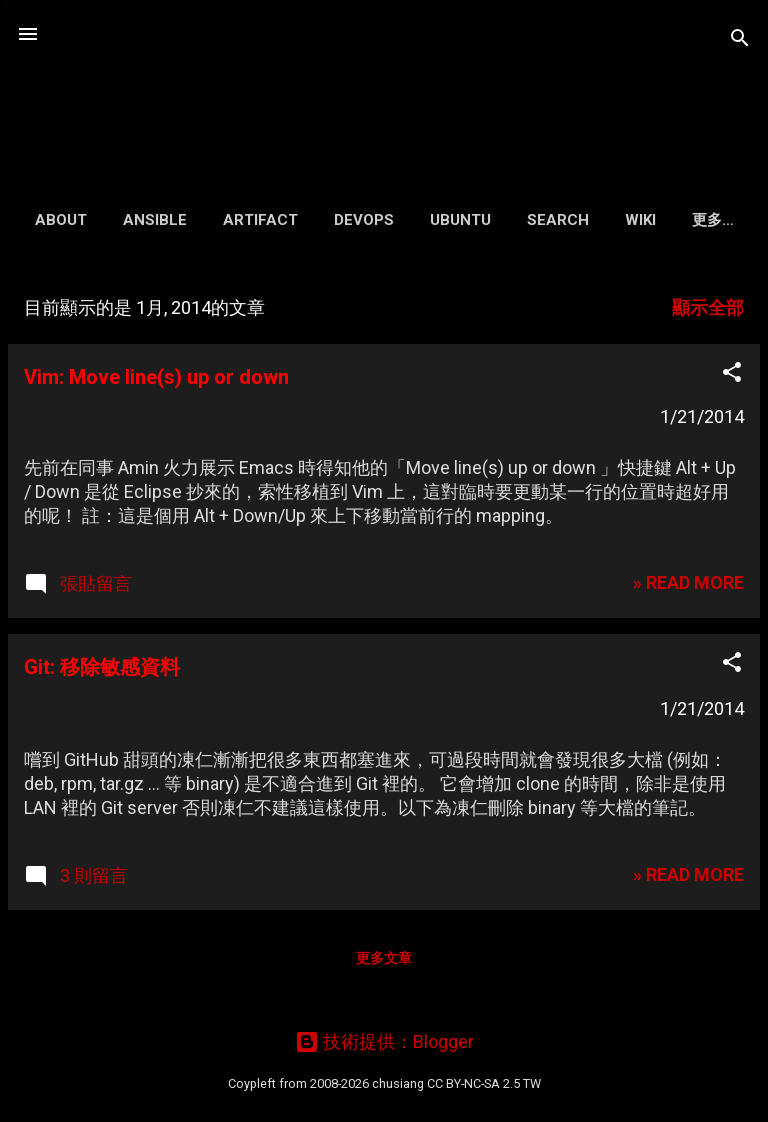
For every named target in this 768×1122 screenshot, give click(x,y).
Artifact (260, 220)
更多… (713, 220)
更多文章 (384, 958)
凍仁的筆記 (384, 84)
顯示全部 (708, 307)
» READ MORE (688, 582)
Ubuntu (460, 220)
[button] (732, 375)
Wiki (640, 220)
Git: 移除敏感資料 (102, 667)
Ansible (155, 220)
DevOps (364, 220)
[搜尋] (740, 40)
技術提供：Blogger (384, 1041)
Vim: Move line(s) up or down (156, 377)
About (61, 220)
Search (558, 220)
